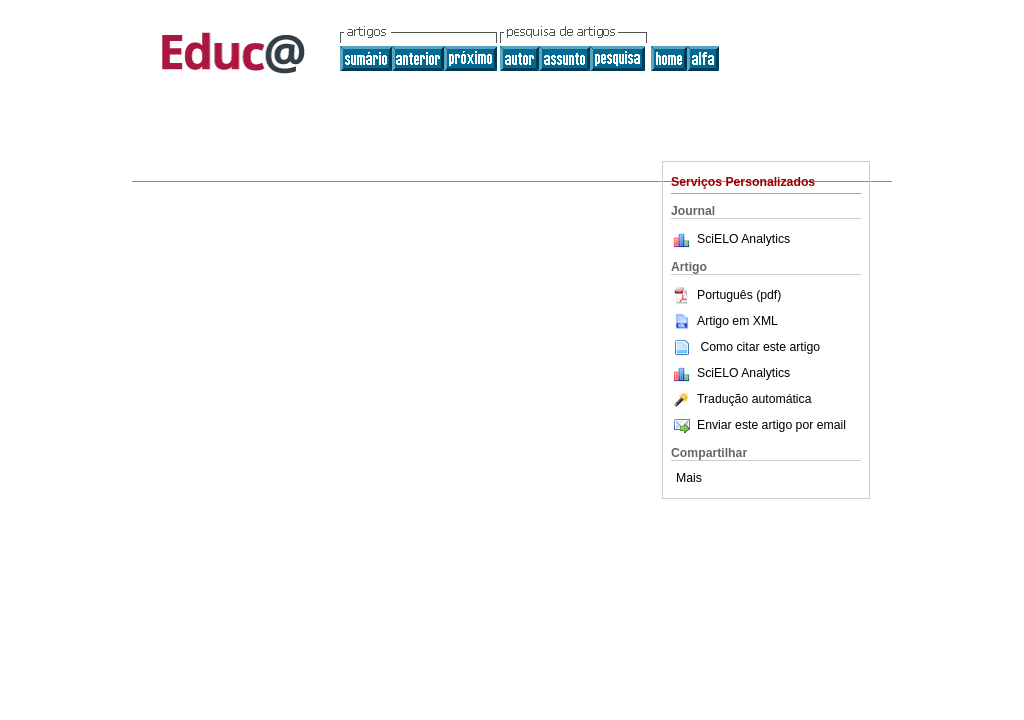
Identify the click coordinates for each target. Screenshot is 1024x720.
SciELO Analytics (743, 239)
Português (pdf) (726, 295)
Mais (689, 478)
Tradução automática (741, 399)
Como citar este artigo (760, 347)
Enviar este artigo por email (758, 425)
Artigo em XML (724, 321)
